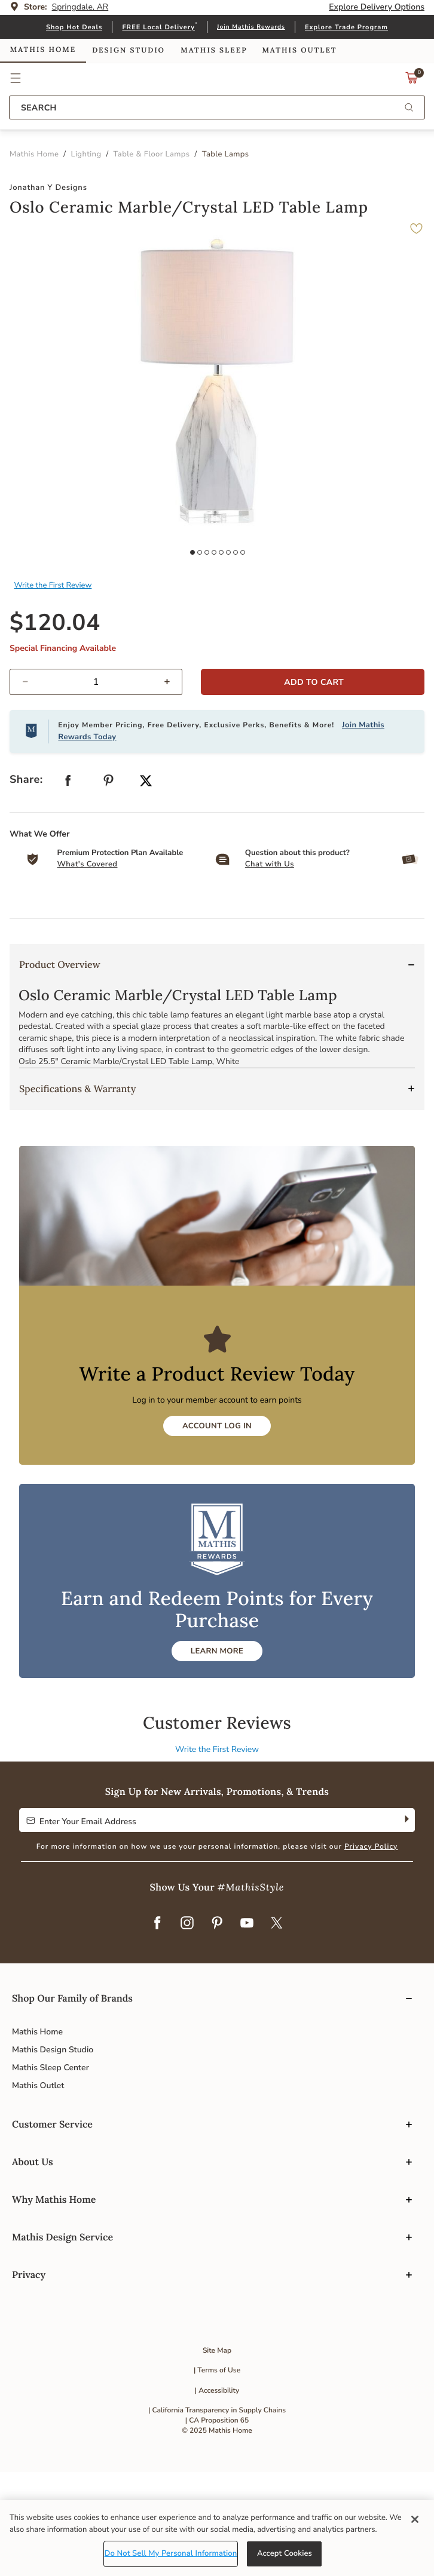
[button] (16, 78)
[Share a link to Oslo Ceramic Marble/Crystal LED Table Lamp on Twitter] (146, 885)
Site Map (217, 2454)
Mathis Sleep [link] (214, 50)
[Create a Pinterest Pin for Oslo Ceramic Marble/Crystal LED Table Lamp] (108, 886)
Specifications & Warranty (77, 1192)
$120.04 (55, 726)
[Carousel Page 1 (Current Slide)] (209, 1016)
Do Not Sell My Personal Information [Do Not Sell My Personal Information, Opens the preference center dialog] (171, 2553)
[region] (217, 2538)
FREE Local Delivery (158, 27)
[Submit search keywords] (409, 108)
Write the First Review (53, 688)
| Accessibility (217, 2494)
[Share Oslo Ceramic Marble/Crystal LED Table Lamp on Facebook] (68, 886)
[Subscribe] (405, 1923)
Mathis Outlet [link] (299, 50)
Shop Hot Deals (74, 27)
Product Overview (59, 1068)
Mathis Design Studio (52, 2153)
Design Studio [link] (128, 50)
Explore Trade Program (346, 27)
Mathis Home (37, 2135)
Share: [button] (26, 883)
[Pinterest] (217, 2027)
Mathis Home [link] (43, 49)
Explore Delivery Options (376, 7)
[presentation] (221, 1016)
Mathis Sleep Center (50, 2171)
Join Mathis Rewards (251, 27)
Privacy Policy (371, 1950)
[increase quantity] (172, 785)
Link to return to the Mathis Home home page (217, 78)
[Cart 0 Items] (411, 81)
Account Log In (217, 1529)
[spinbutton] (96, 785)
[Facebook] (157, 2027)
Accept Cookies (284, 2553)
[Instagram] (187, 2027)
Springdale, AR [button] (80, 7)
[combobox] (217, 107)
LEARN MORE (217, 1754)
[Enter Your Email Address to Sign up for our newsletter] (207, 1923)
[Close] (415, 2519)
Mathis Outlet (38, 2188)
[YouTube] (247, 2027)
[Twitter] (277, 2027)
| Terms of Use (217, 2474)
